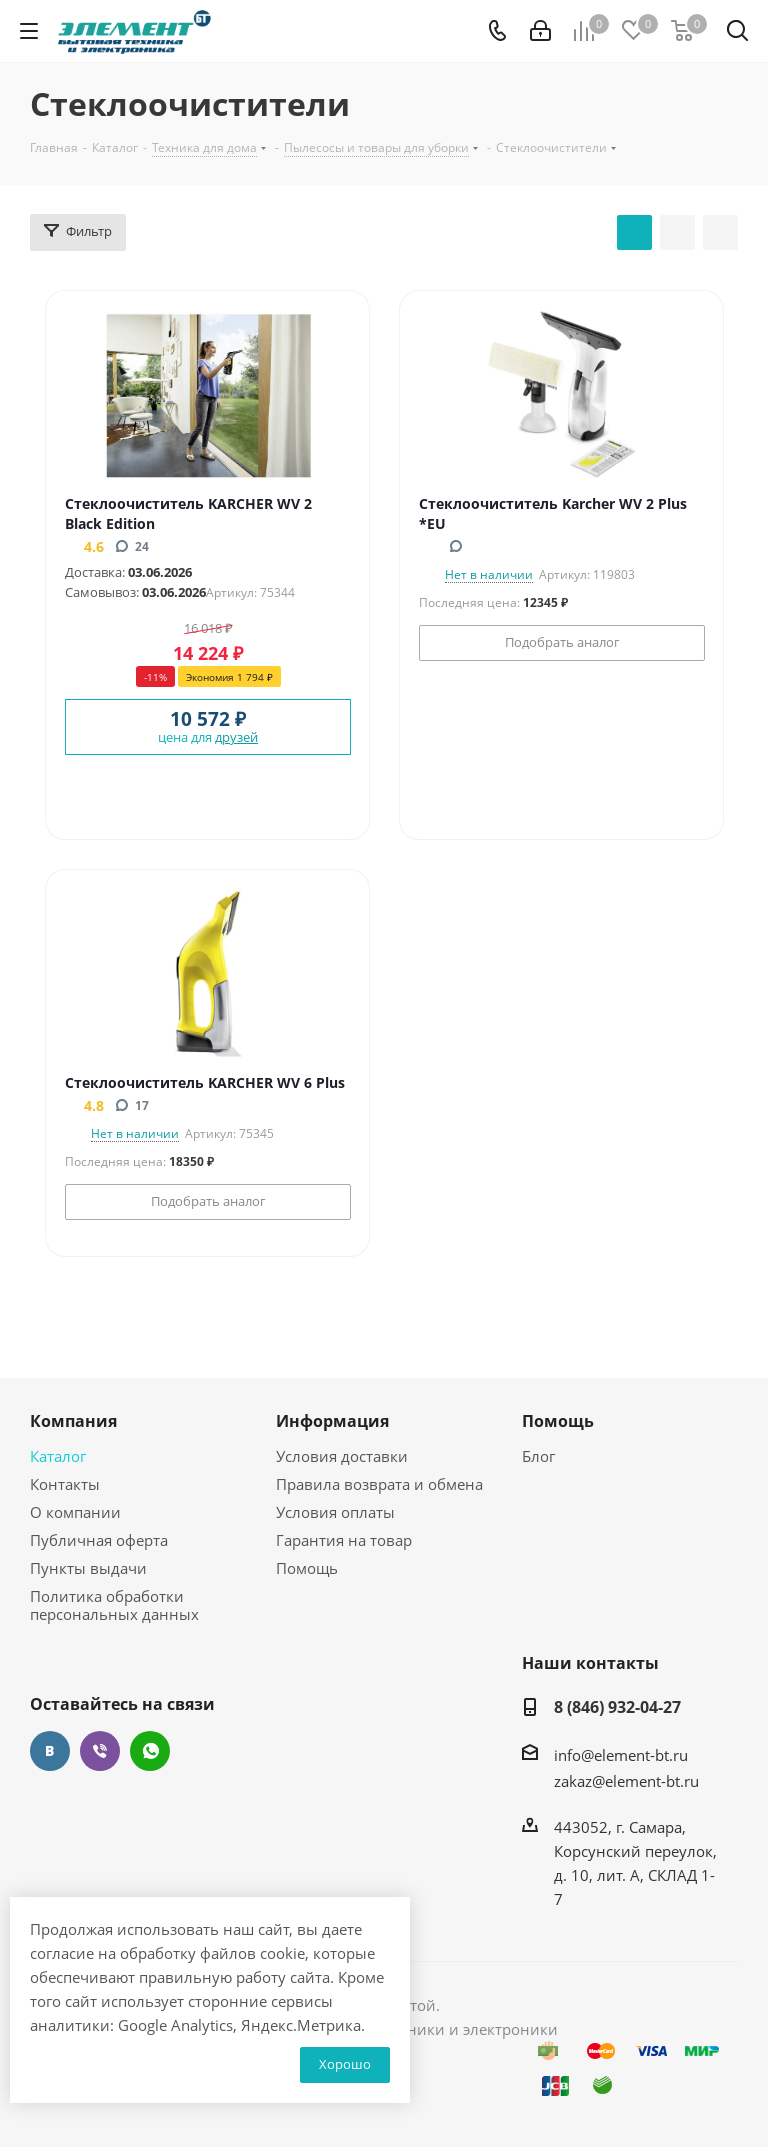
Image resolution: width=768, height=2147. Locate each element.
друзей (236, 737)
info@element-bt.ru (621, 1755)
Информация (332, 1421)
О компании (75, 1512)
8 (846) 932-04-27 (617, 1707)
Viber (100, 1751)
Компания (73, 1421)
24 (131, 546)
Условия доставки (342, 1456)
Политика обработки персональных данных (114, 1605)
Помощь (307, 1568)
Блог (538, 1456)
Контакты (65, 1484)
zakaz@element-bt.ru (626, 1781)
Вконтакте (50, 1751)
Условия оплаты (335, 1512)
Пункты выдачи (88, 1568)
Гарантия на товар (344, 1540)
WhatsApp (150, 1751)
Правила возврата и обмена (379, 1484)
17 (131, 1105)
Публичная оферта (99, 1540)
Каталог (58, 1456)
